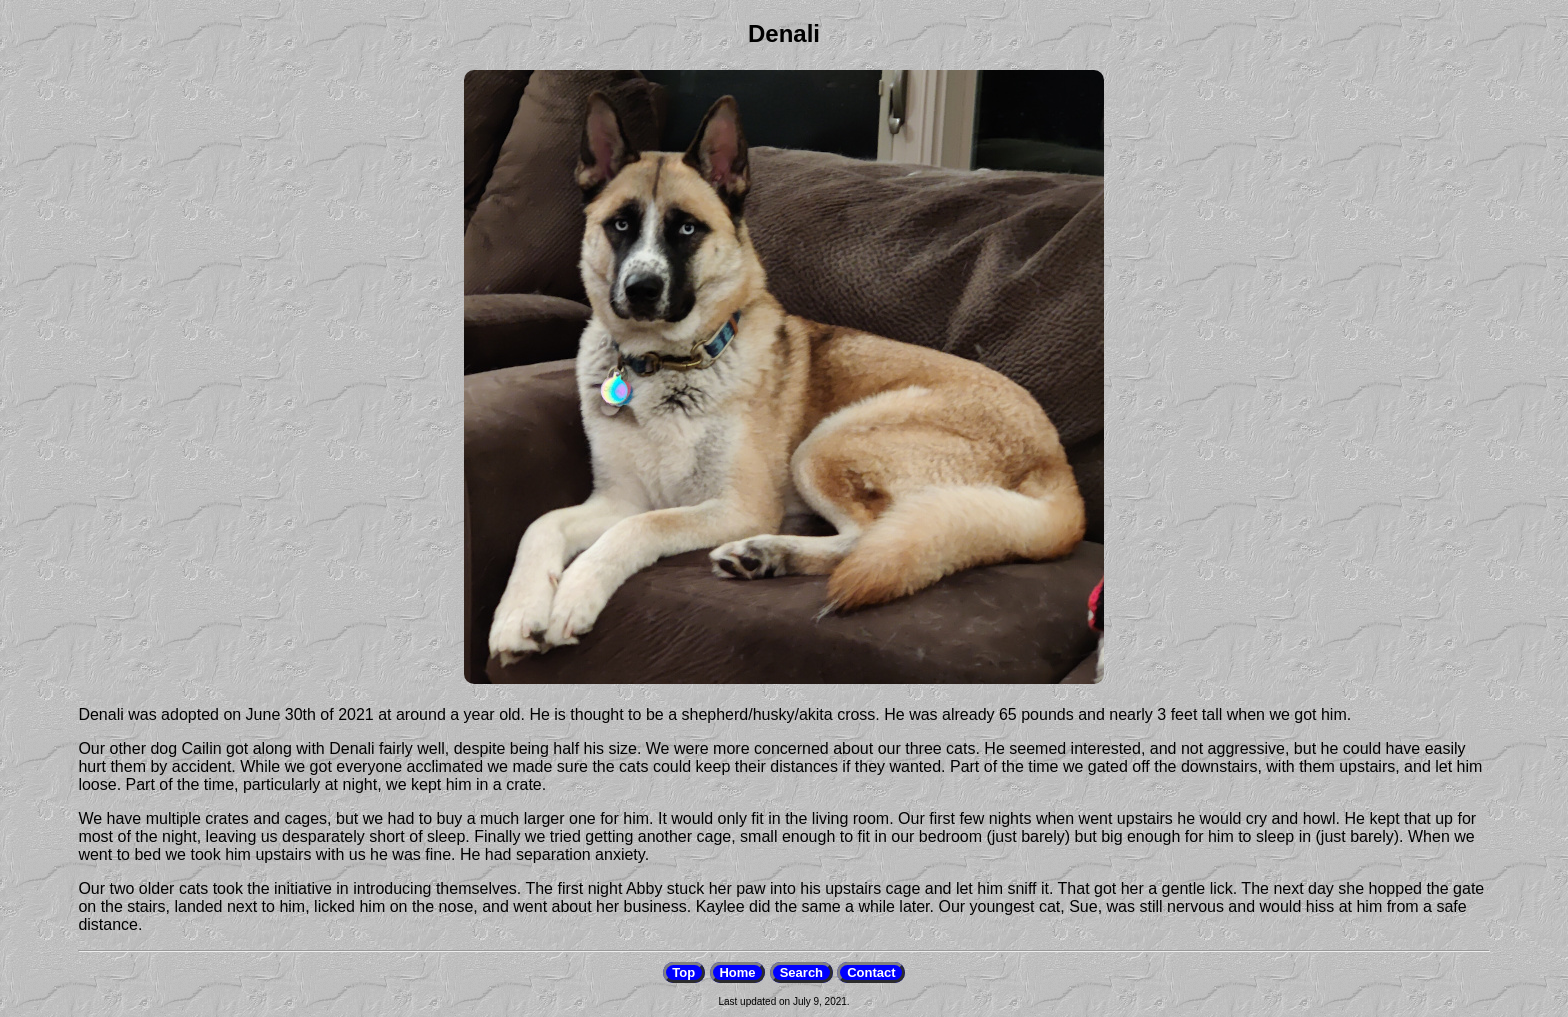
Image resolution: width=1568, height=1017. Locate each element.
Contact (871, 972)
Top (683, 972)
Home (737, 972)
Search (801, 972)
